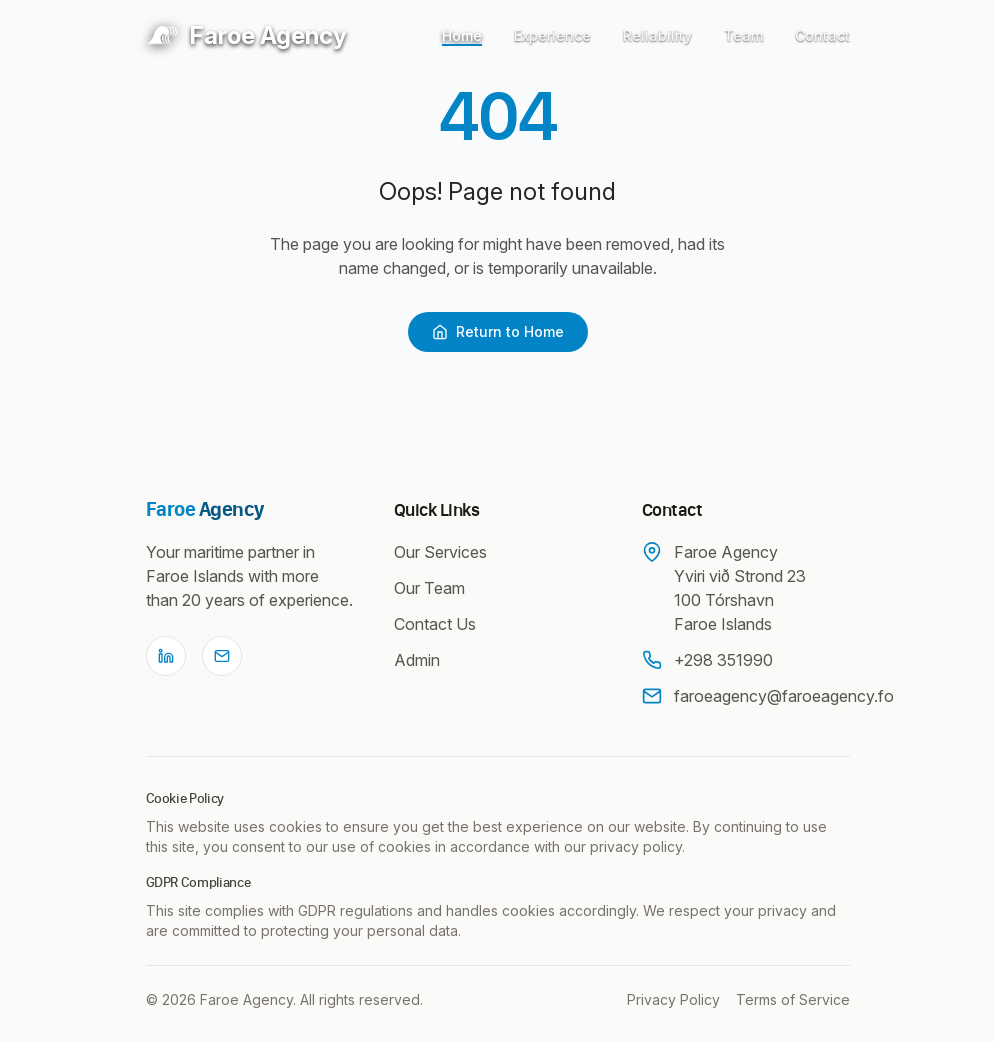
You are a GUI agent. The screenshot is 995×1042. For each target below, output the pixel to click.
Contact (822, 35)
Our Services (440, 552)
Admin (417, 660)
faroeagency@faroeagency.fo (784, 696)
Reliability (657, 35)
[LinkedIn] (166, 656)
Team (743, 35)
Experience (552, 35)
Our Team (429, 588)
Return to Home (498, 331)
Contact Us (435, 624)
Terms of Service (793, 999)
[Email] (222, 656)
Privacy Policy (673, 999)
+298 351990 (723, 660)
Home (462, 35)
